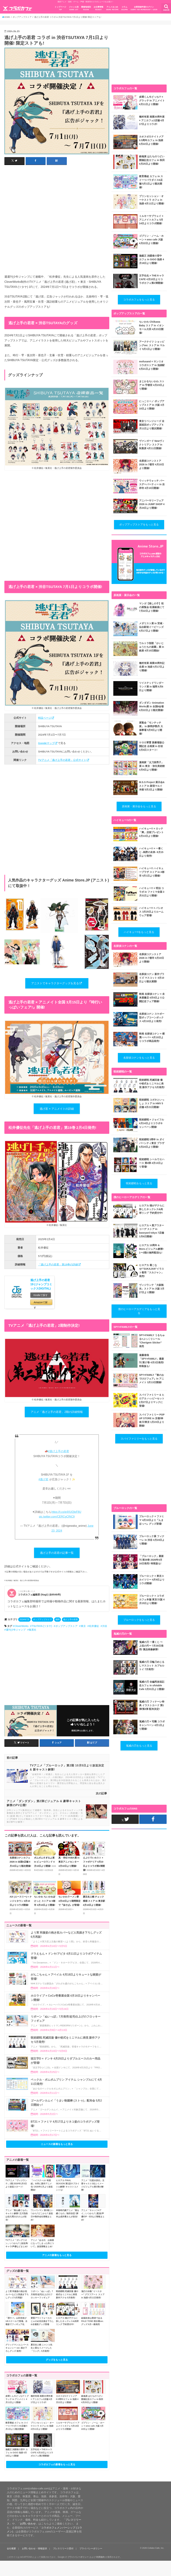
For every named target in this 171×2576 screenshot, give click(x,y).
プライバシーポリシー (90, 2548)
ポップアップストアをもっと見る (139, 524)
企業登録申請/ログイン (143, 8)
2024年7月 (24, 1619)
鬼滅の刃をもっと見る (139, 1745)
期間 (57, 1619)
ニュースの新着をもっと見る (57, 2144)
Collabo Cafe (17, 8)
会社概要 (11, 2548)
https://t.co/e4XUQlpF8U (66, 1511)
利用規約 (100, 2557)
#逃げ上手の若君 (58, 1451)
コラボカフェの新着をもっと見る (56, 2464)
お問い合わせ (28, 2523)
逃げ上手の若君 (70, 1619)
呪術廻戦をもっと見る (139, 1183)
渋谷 (104, 1626)
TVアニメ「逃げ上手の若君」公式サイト (62, 759)
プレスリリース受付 (63, 2548)
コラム (124, 8)
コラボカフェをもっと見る (139, 299)
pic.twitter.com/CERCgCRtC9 (57, 1516)
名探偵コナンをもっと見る (139, 1057)
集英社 (32, 1629)
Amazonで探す (41, 1303)
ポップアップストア (42, 1619)
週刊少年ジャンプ (16, 1629)
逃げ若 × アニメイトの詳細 (57, 1108)
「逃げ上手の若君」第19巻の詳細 (58, 1264)
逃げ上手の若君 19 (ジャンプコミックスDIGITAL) (41, 1284)
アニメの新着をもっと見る (57, 2255)
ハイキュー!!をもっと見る (139, 932)
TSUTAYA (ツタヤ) (42, 1626)
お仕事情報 (98, 8)
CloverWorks (21, 1626)
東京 (83, 1626)
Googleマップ (46, 743)
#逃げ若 (44, 1479)
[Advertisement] (33, 193)
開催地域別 (86, 8)
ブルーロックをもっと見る (139, 1619)
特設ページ (44, 717)
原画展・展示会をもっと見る (139, 806)
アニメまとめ (112, 8)
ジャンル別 (74, 8)
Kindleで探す (40, 1295)
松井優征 (94, 1626)
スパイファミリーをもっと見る (139, 1438)
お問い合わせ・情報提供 (34, 2548)
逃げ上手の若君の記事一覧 (57, 1552)
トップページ (60, 8)
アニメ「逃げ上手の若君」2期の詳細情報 (57, 1411)
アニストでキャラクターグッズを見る (55, 983)
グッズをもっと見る (57, 2359)
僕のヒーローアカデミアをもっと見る (139, 1311)
